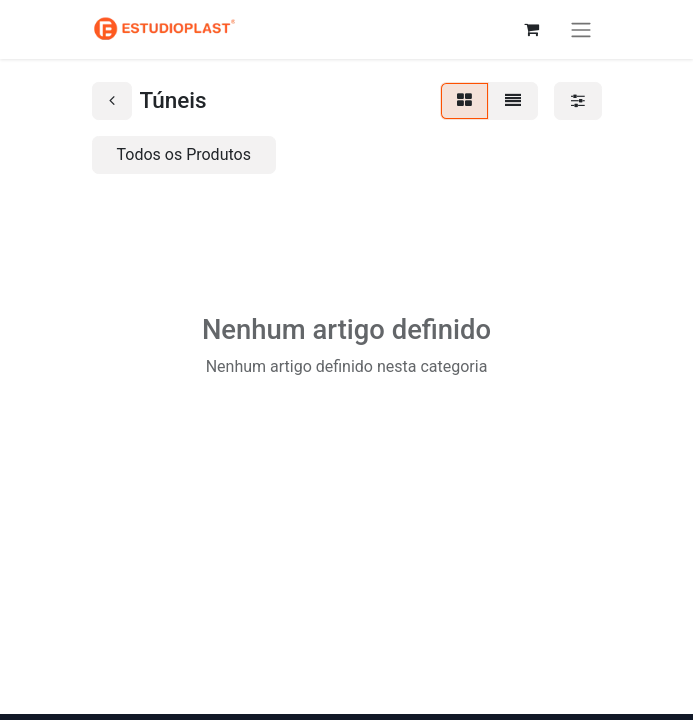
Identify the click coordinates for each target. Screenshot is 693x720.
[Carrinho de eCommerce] (532, 29)
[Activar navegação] (581, 29)
